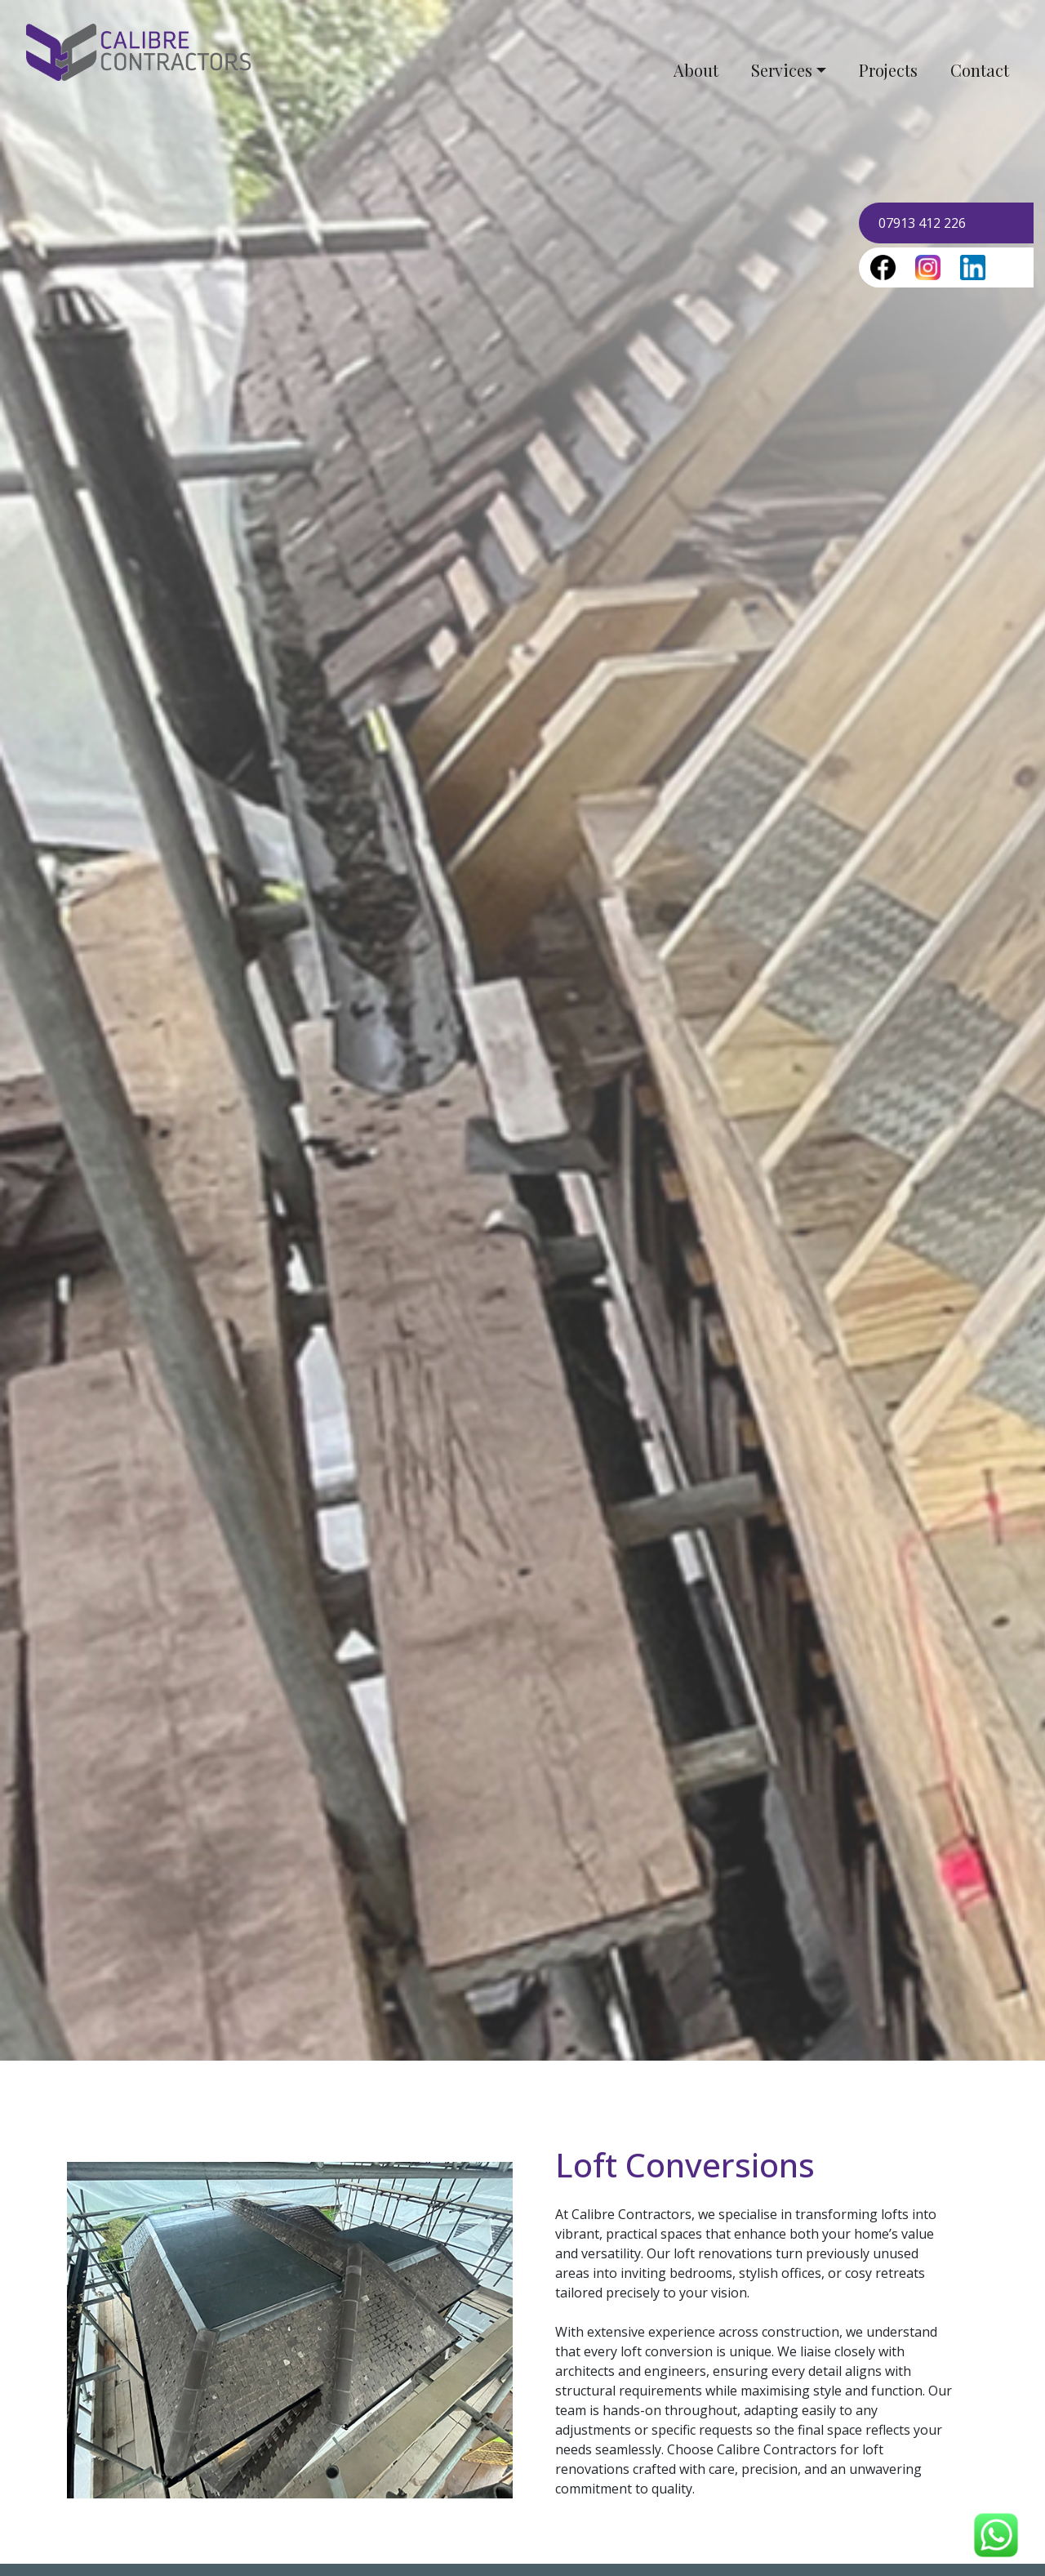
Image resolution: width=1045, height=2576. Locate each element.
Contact (979, 70)
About (696, 70)
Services (781, 70)
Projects (888, 70)
